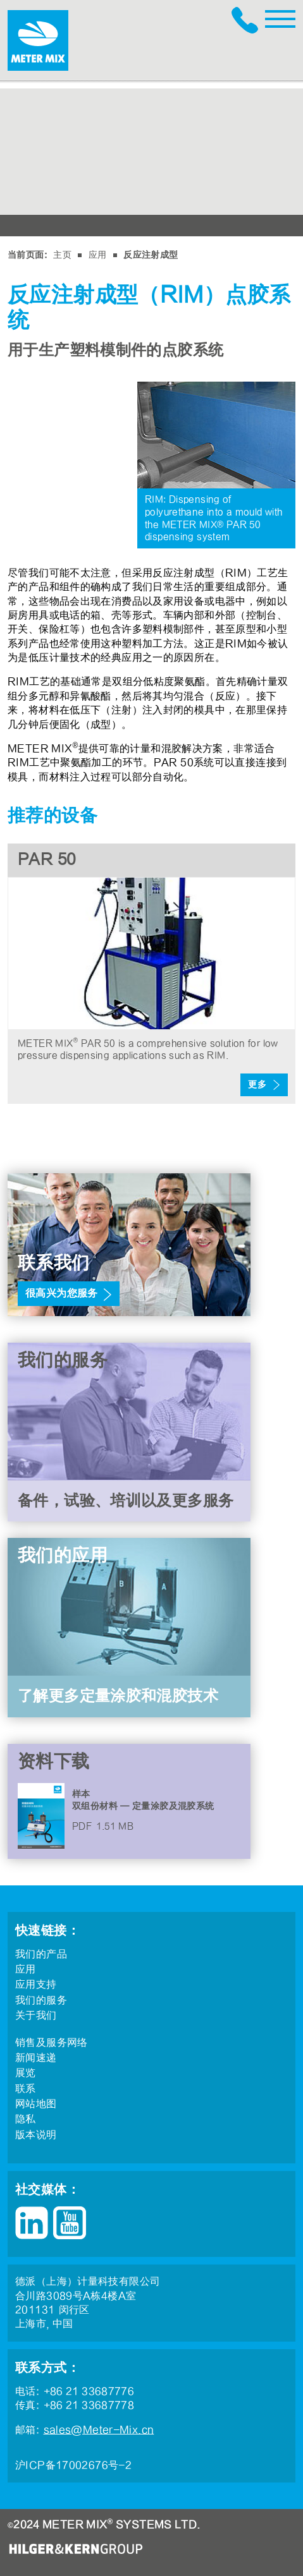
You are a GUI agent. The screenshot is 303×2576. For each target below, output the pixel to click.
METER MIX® (38, 40)
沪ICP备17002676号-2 (73, 2465)
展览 (25, 2073)
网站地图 (36, 2104)
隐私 (25, 2119)
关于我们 (36, 2015)
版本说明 (36, 2135)
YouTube (69, 2222)
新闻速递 (36, 2058)
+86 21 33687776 (248, 20)
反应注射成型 (150, 255)
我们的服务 (41, 2000)
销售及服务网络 (51, 2042)
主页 (62, 255)
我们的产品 (41, 1954)
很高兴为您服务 (61, 1293)
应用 (98, 255)
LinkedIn (31, 2222)
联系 (25, 2089)
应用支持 (36, 1984)
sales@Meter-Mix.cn (99, 2430)
